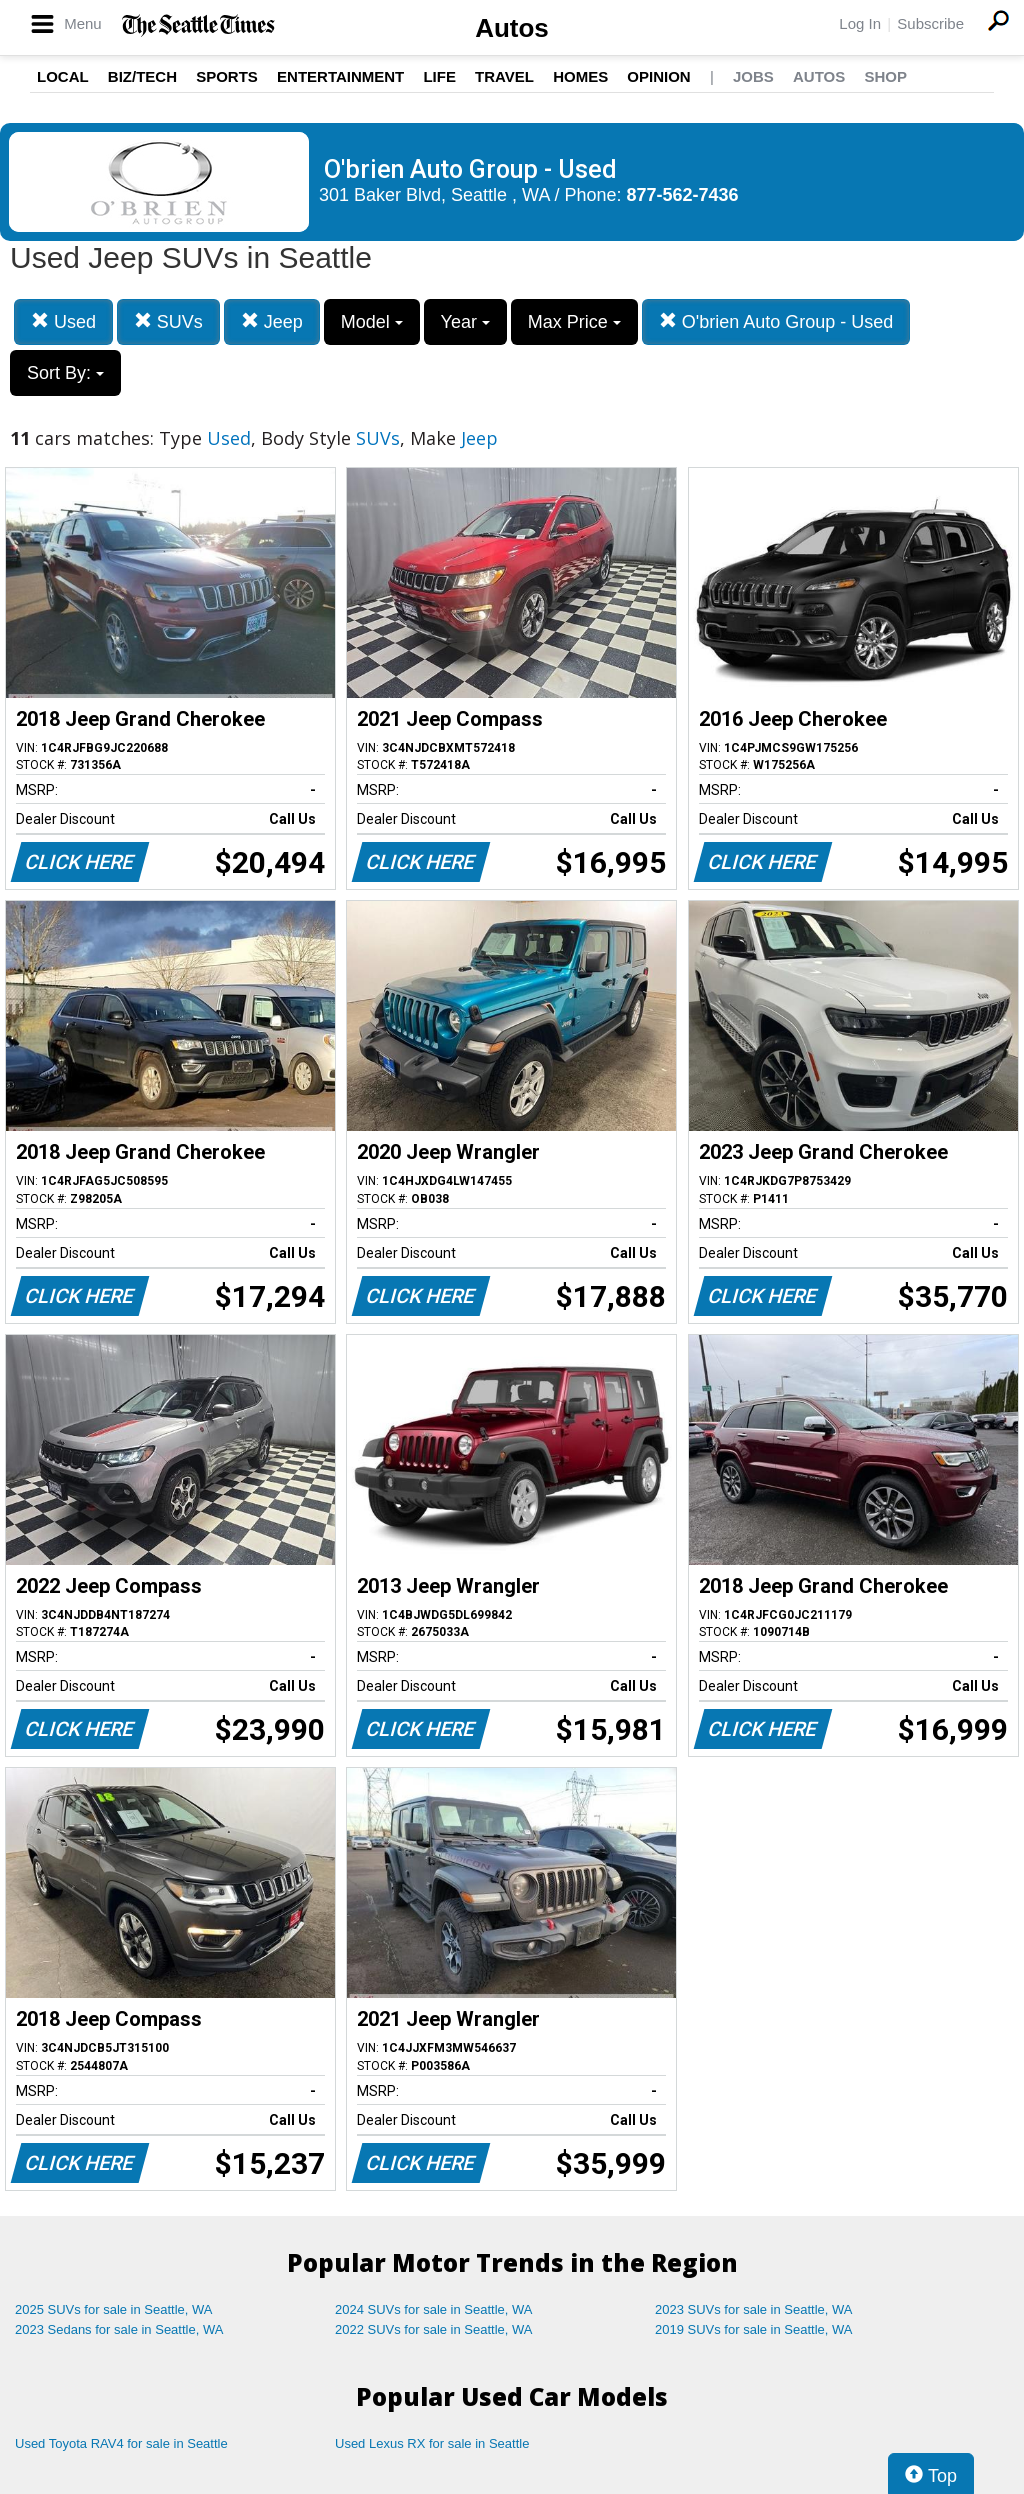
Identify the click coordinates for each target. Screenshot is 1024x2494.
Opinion (658, 76)
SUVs (168, 321)
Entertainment (340, 76)
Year (465, 322)
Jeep (272, 321)
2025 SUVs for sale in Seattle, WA (114, 2309)
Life (439, 76)
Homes (580, 76)
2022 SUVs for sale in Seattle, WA (434, 2329)
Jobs (753, 76)
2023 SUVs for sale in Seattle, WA (754, 2309)
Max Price (574, 322)
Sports (227, 76)
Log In (860, 23)
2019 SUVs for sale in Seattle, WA (754, 2329)
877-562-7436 (683, 195)
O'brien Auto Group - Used (776, 321)
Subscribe (930, 23)
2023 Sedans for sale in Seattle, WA (119, 2329)
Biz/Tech (142, 76)
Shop (885, 76)
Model (372, 322)
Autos (512, 28)
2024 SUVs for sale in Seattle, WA (434, 2309)
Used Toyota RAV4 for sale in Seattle (121, 2443)
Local (63, 76)
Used (63, 321)
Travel (504, 76)
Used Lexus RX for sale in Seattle (432, 2443)
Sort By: (65, 373)
